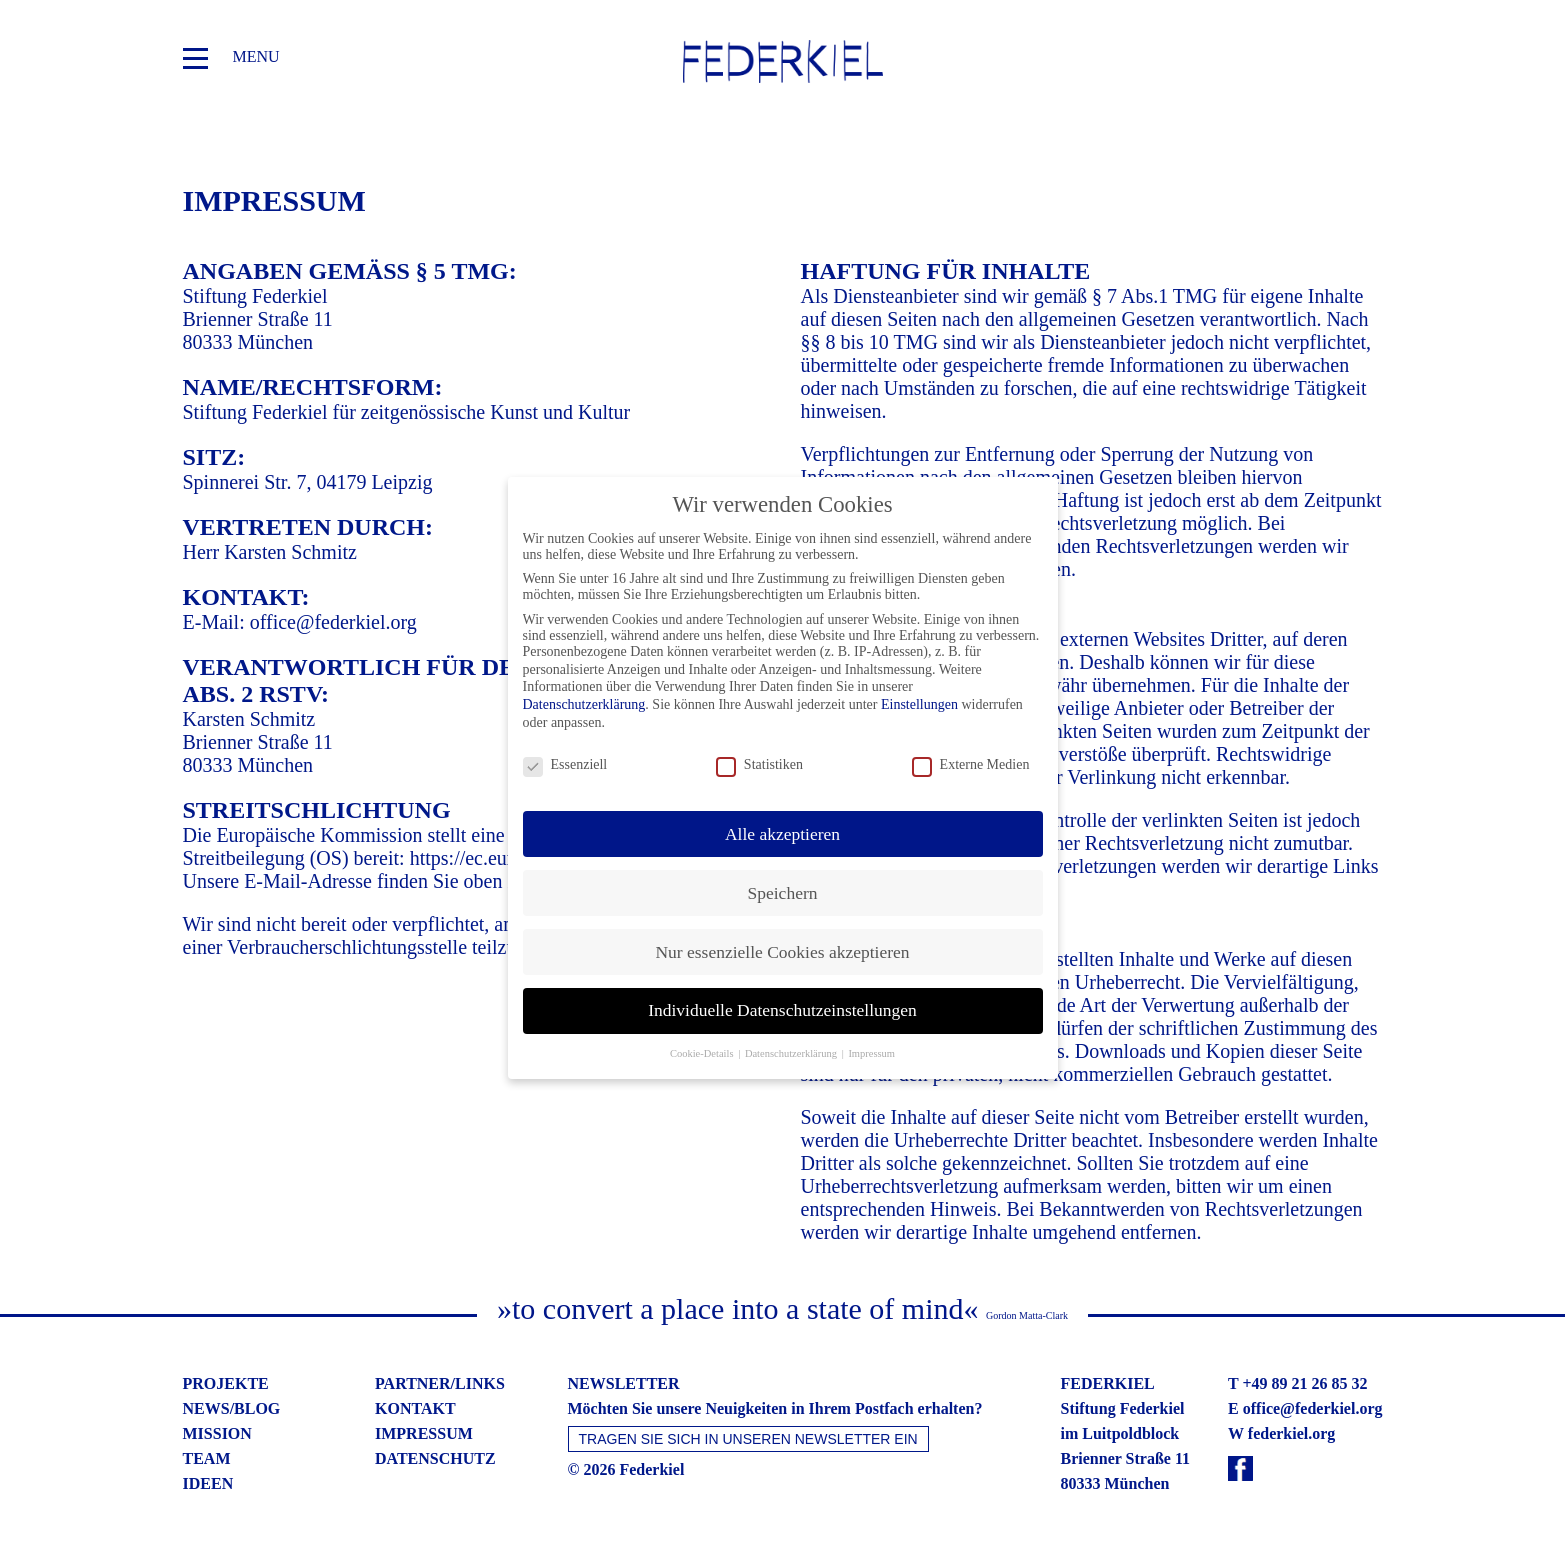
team (207, 1458)
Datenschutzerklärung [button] (792, 1045)
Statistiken (759, 757)
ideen (208, 1483)
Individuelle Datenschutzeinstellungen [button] (782, 1003)
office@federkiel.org (333, 622)
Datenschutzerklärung (584, 696)
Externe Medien (971, 757)
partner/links (440, 1383)
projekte (226, 1383)
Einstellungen (919, 696)
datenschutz (435, 1458)
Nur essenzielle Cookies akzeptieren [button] (782, 944)
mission (217, 1433)
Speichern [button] (783, 885)
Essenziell (565, 757)
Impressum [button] (871, 1045)
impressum (424, 1433)
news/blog (232, 1408)
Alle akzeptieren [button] (782, 826)
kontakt (415, 1408)
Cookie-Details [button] (703, 1045)
